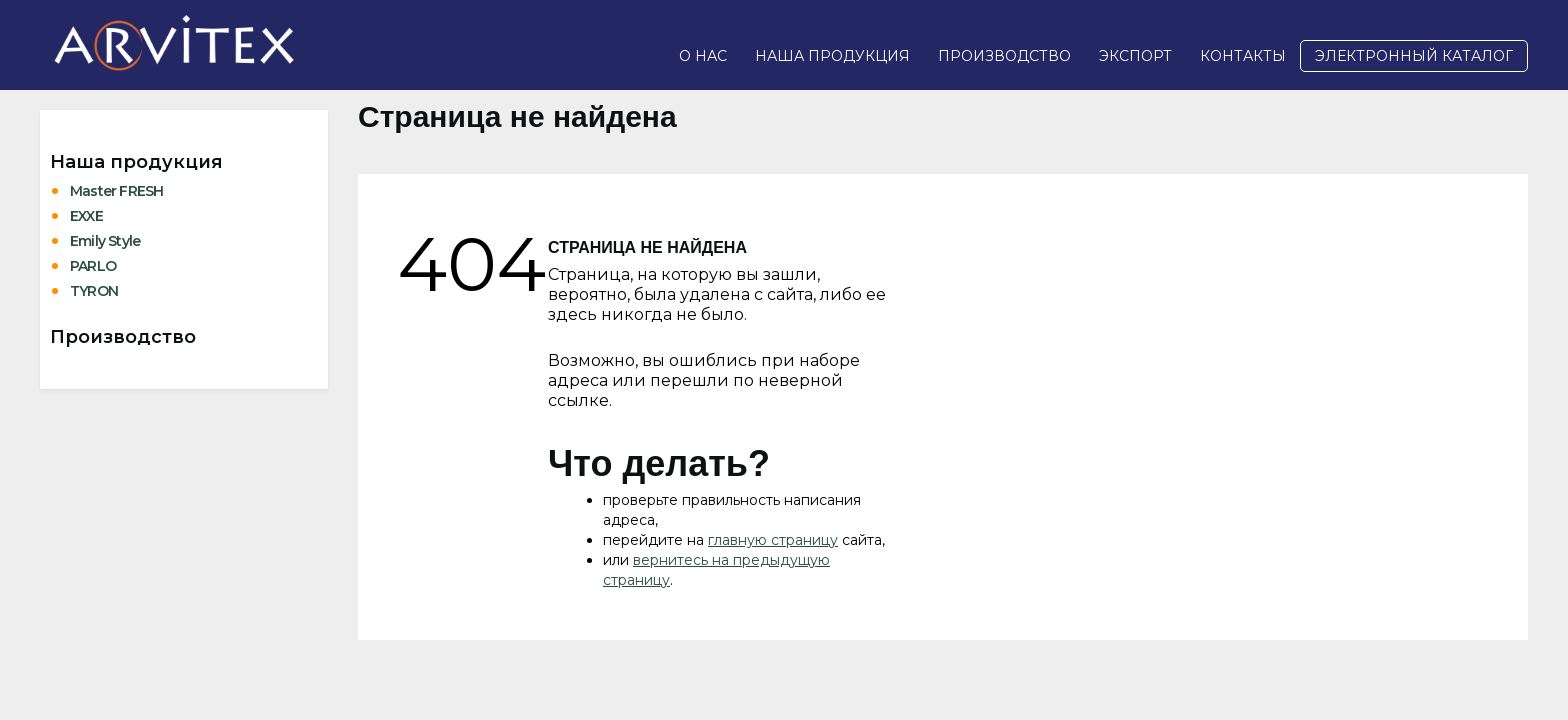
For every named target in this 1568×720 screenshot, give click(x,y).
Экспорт (1135, 56)
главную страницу (773, 540)
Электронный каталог (1414, 56)
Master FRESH (116, 191)
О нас (703, 56)
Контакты (1243, 56)
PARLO (93, 266)
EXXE (86, 216)
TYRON (94, 291)
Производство (1004, 56)
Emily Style (105, 241)
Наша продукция (832, 56)
